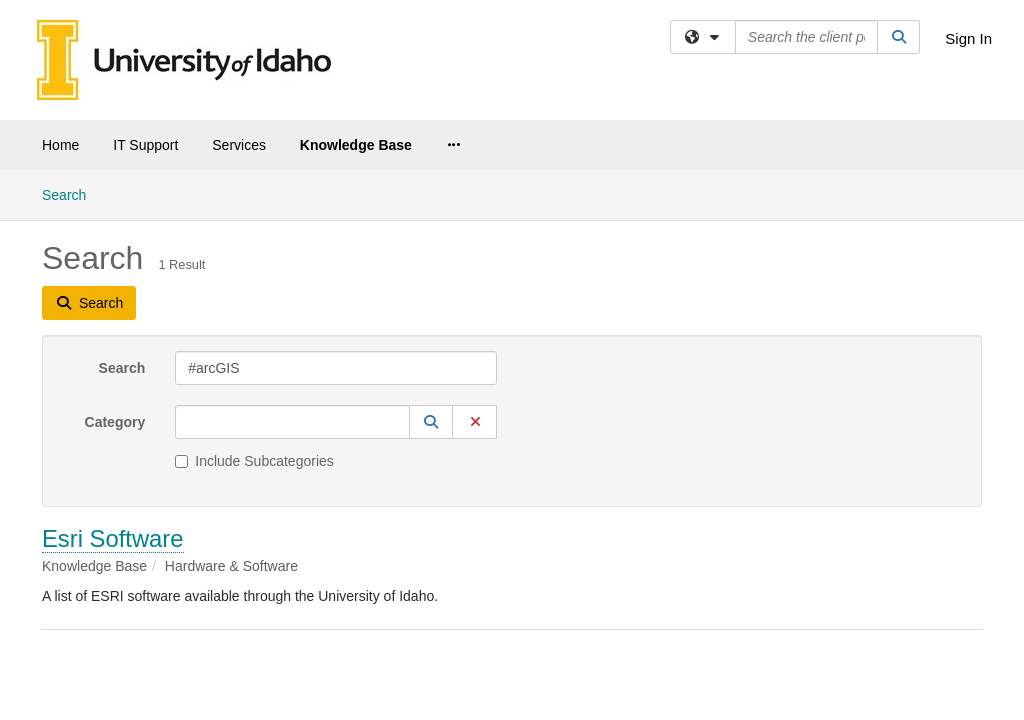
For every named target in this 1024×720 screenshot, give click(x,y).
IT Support (145, 145)
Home (60, 145)
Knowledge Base (356, 145)
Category (115, 252)
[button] (431, 252)
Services (239, 145)
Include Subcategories (254, 291)
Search (122, 198)
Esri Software (113, 368)
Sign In (968, 38)
